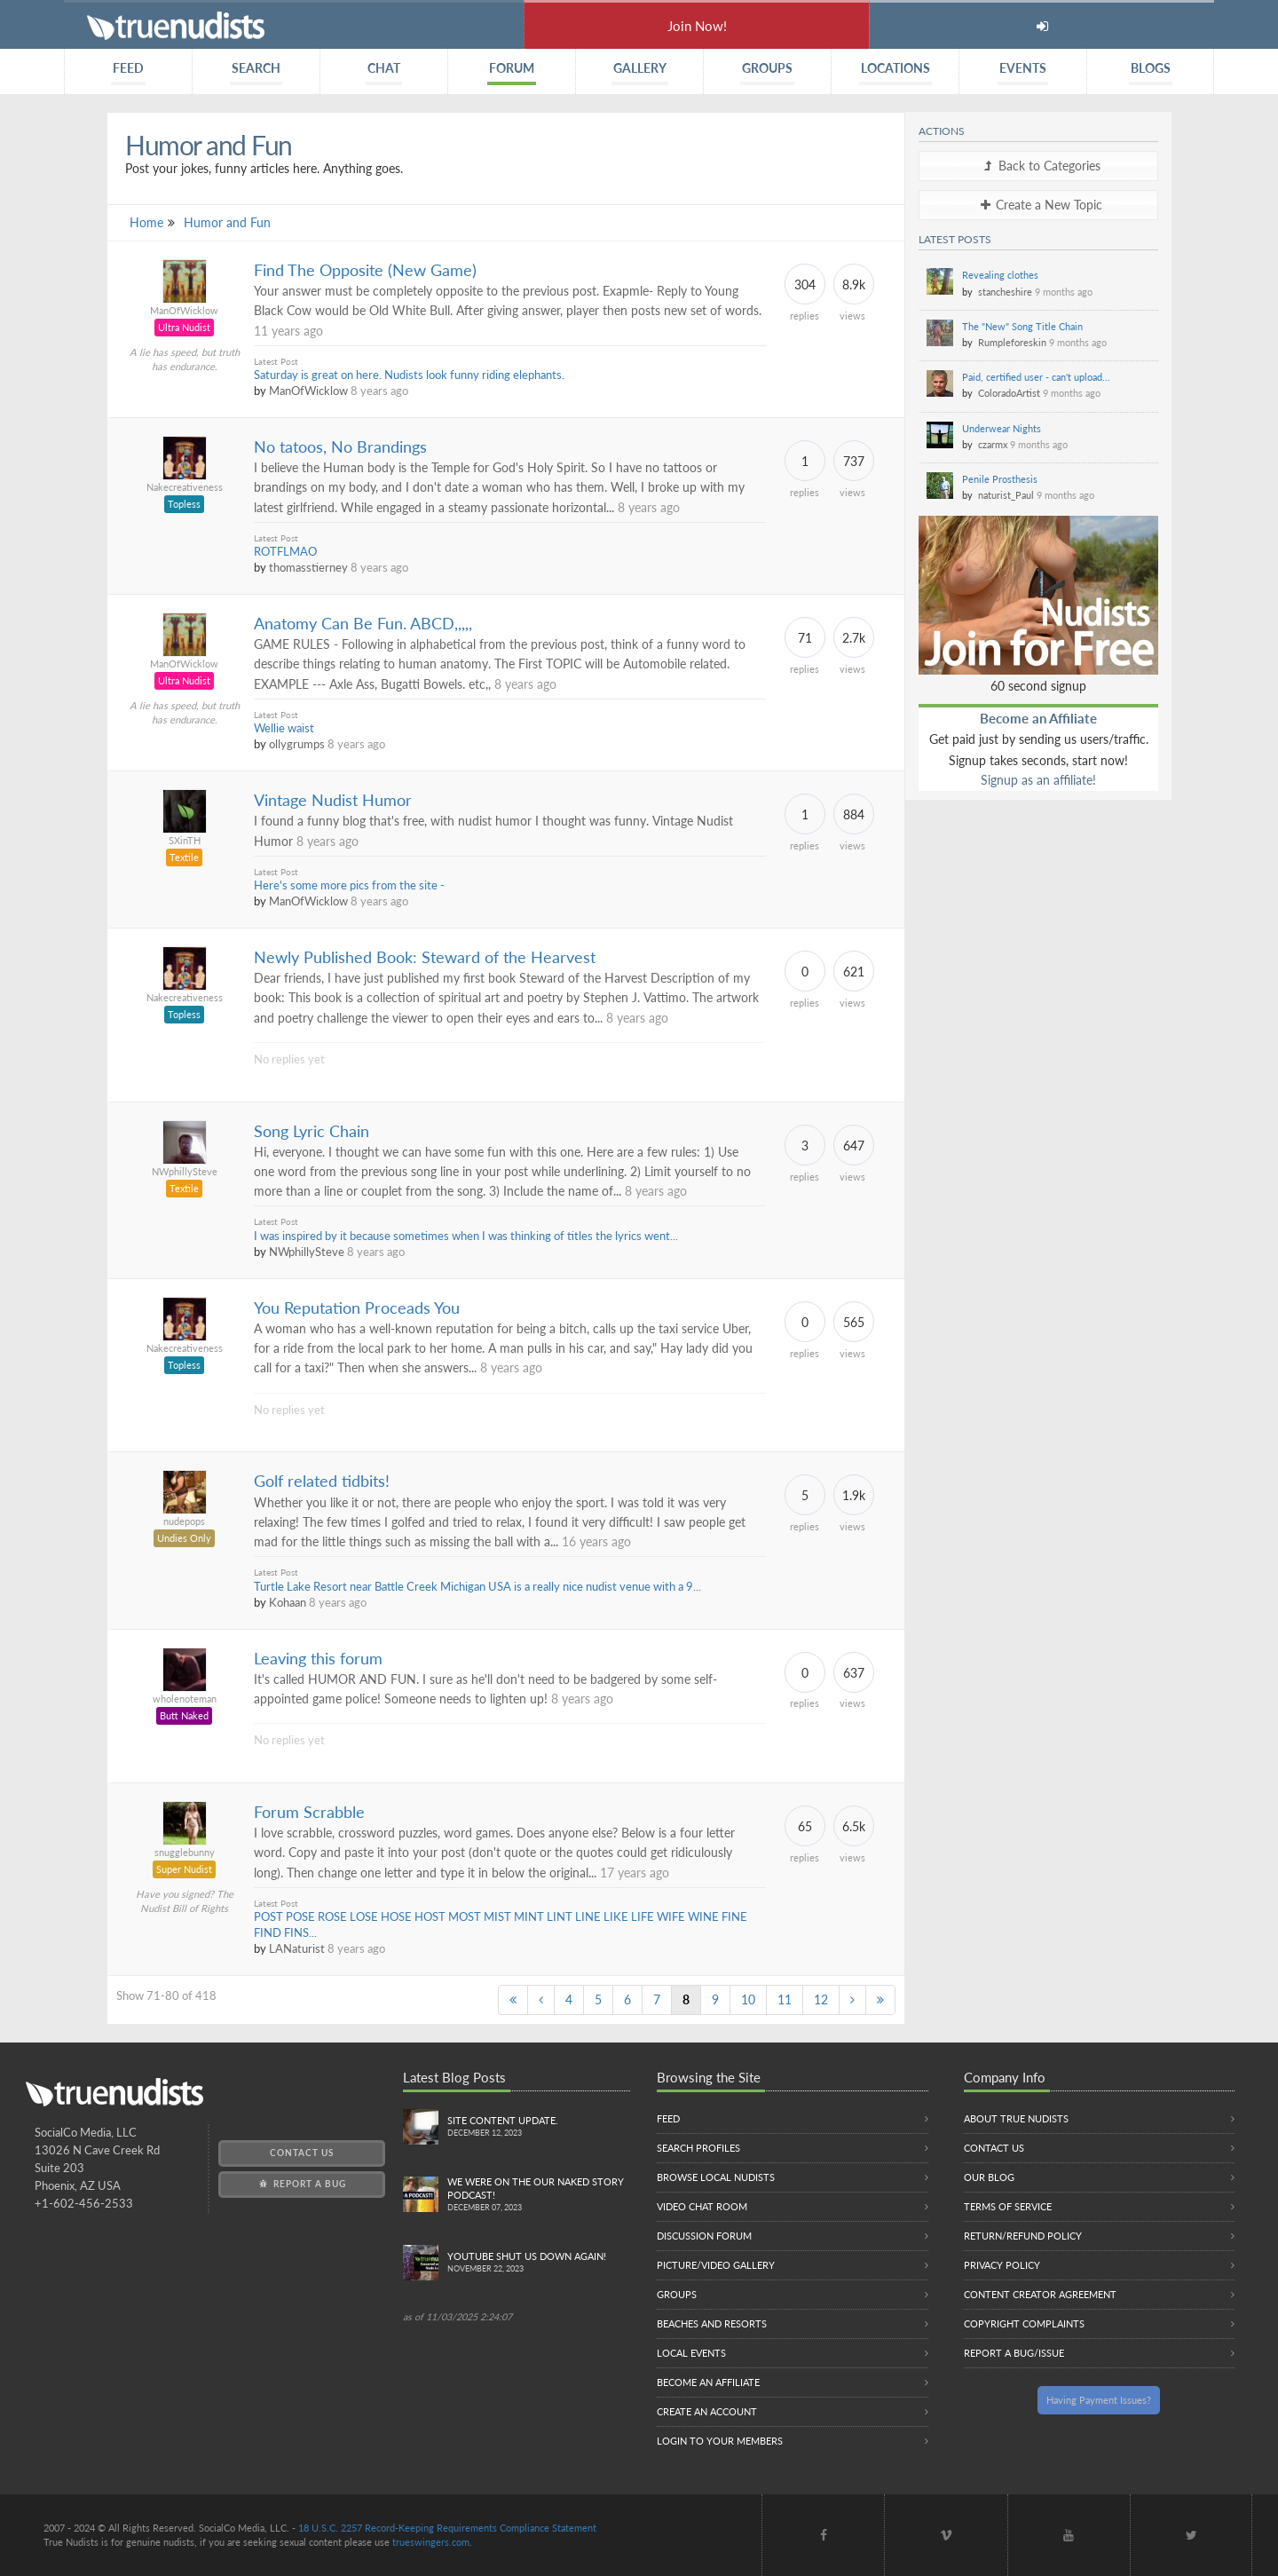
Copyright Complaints (1024, 2323)
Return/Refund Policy (1023, 2235)
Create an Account (707, 2411)
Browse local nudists (716, 2177)
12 (821, 1999)
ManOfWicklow (184, 310)
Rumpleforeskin (1012, 342)
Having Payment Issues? (1098, 2400)
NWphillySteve (184, 1171)
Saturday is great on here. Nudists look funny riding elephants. (409, 375)
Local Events (691, 2353)
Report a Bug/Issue (1014, 2353)
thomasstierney (308, 567)
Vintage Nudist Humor (333, 800)
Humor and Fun (227, 222)
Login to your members (720, 2440)
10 (748, 1999)
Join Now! (697, 26)
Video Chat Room (702, 2206)
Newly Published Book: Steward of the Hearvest (425, 957)
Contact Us (302, 2152)
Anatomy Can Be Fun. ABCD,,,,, (363, 623)
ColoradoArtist (1009, 393)
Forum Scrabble (309, 1812)
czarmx (992, 444)
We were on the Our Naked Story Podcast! (539, 2195)
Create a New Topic (1038, 204)
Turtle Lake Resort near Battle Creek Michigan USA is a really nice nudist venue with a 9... (477, 1586)
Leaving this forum (318, 1658)
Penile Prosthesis (999, 479)
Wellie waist (284, 728)
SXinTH (185, 840)
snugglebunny (184, 1852)
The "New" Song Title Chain (1022, 326)
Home (146, 222)
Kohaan (287, 1602)
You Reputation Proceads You (357, 1308)
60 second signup (1038, 685)
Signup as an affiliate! (1038, 779)
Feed (668, 2118)
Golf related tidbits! (322, 1481)
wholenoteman (185, 1698)
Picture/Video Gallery (716, 2265)
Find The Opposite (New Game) (365, 270)
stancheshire (1005, 291)
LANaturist (297, 1949)
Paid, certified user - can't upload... (1036, 377)
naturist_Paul (1006, 495)
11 (784, 1999)
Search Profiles (698, 2147)
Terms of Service (1008, 2206)
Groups (677, 2294)
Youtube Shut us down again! (539, 2263)
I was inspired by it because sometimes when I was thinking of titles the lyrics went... (466, 1236)
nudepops (184, 1521)
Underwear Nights (1001, 428)
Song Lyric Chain (311, 1131)
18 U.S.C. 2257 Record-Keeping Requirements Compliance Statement (447, 2527)
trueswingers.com (430, 2542)
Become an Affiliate (1038, 718)
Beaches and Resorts (712, 2323)
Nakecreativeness (184, 487)
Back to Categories (1038, 165)
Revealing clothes (1000, 275)
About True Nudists (1016, 2118)
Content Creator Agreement (1040, 2294)
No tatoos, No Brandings (340, 447)
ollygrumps (297, 744)
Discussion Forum (704, 2235)
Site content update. (539, 2127)
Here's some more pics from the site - (349, 885)
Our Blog (989, 2177)
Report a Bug (301, 2183)
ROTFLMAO (285, 551)
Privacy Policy (1002, 2265)
